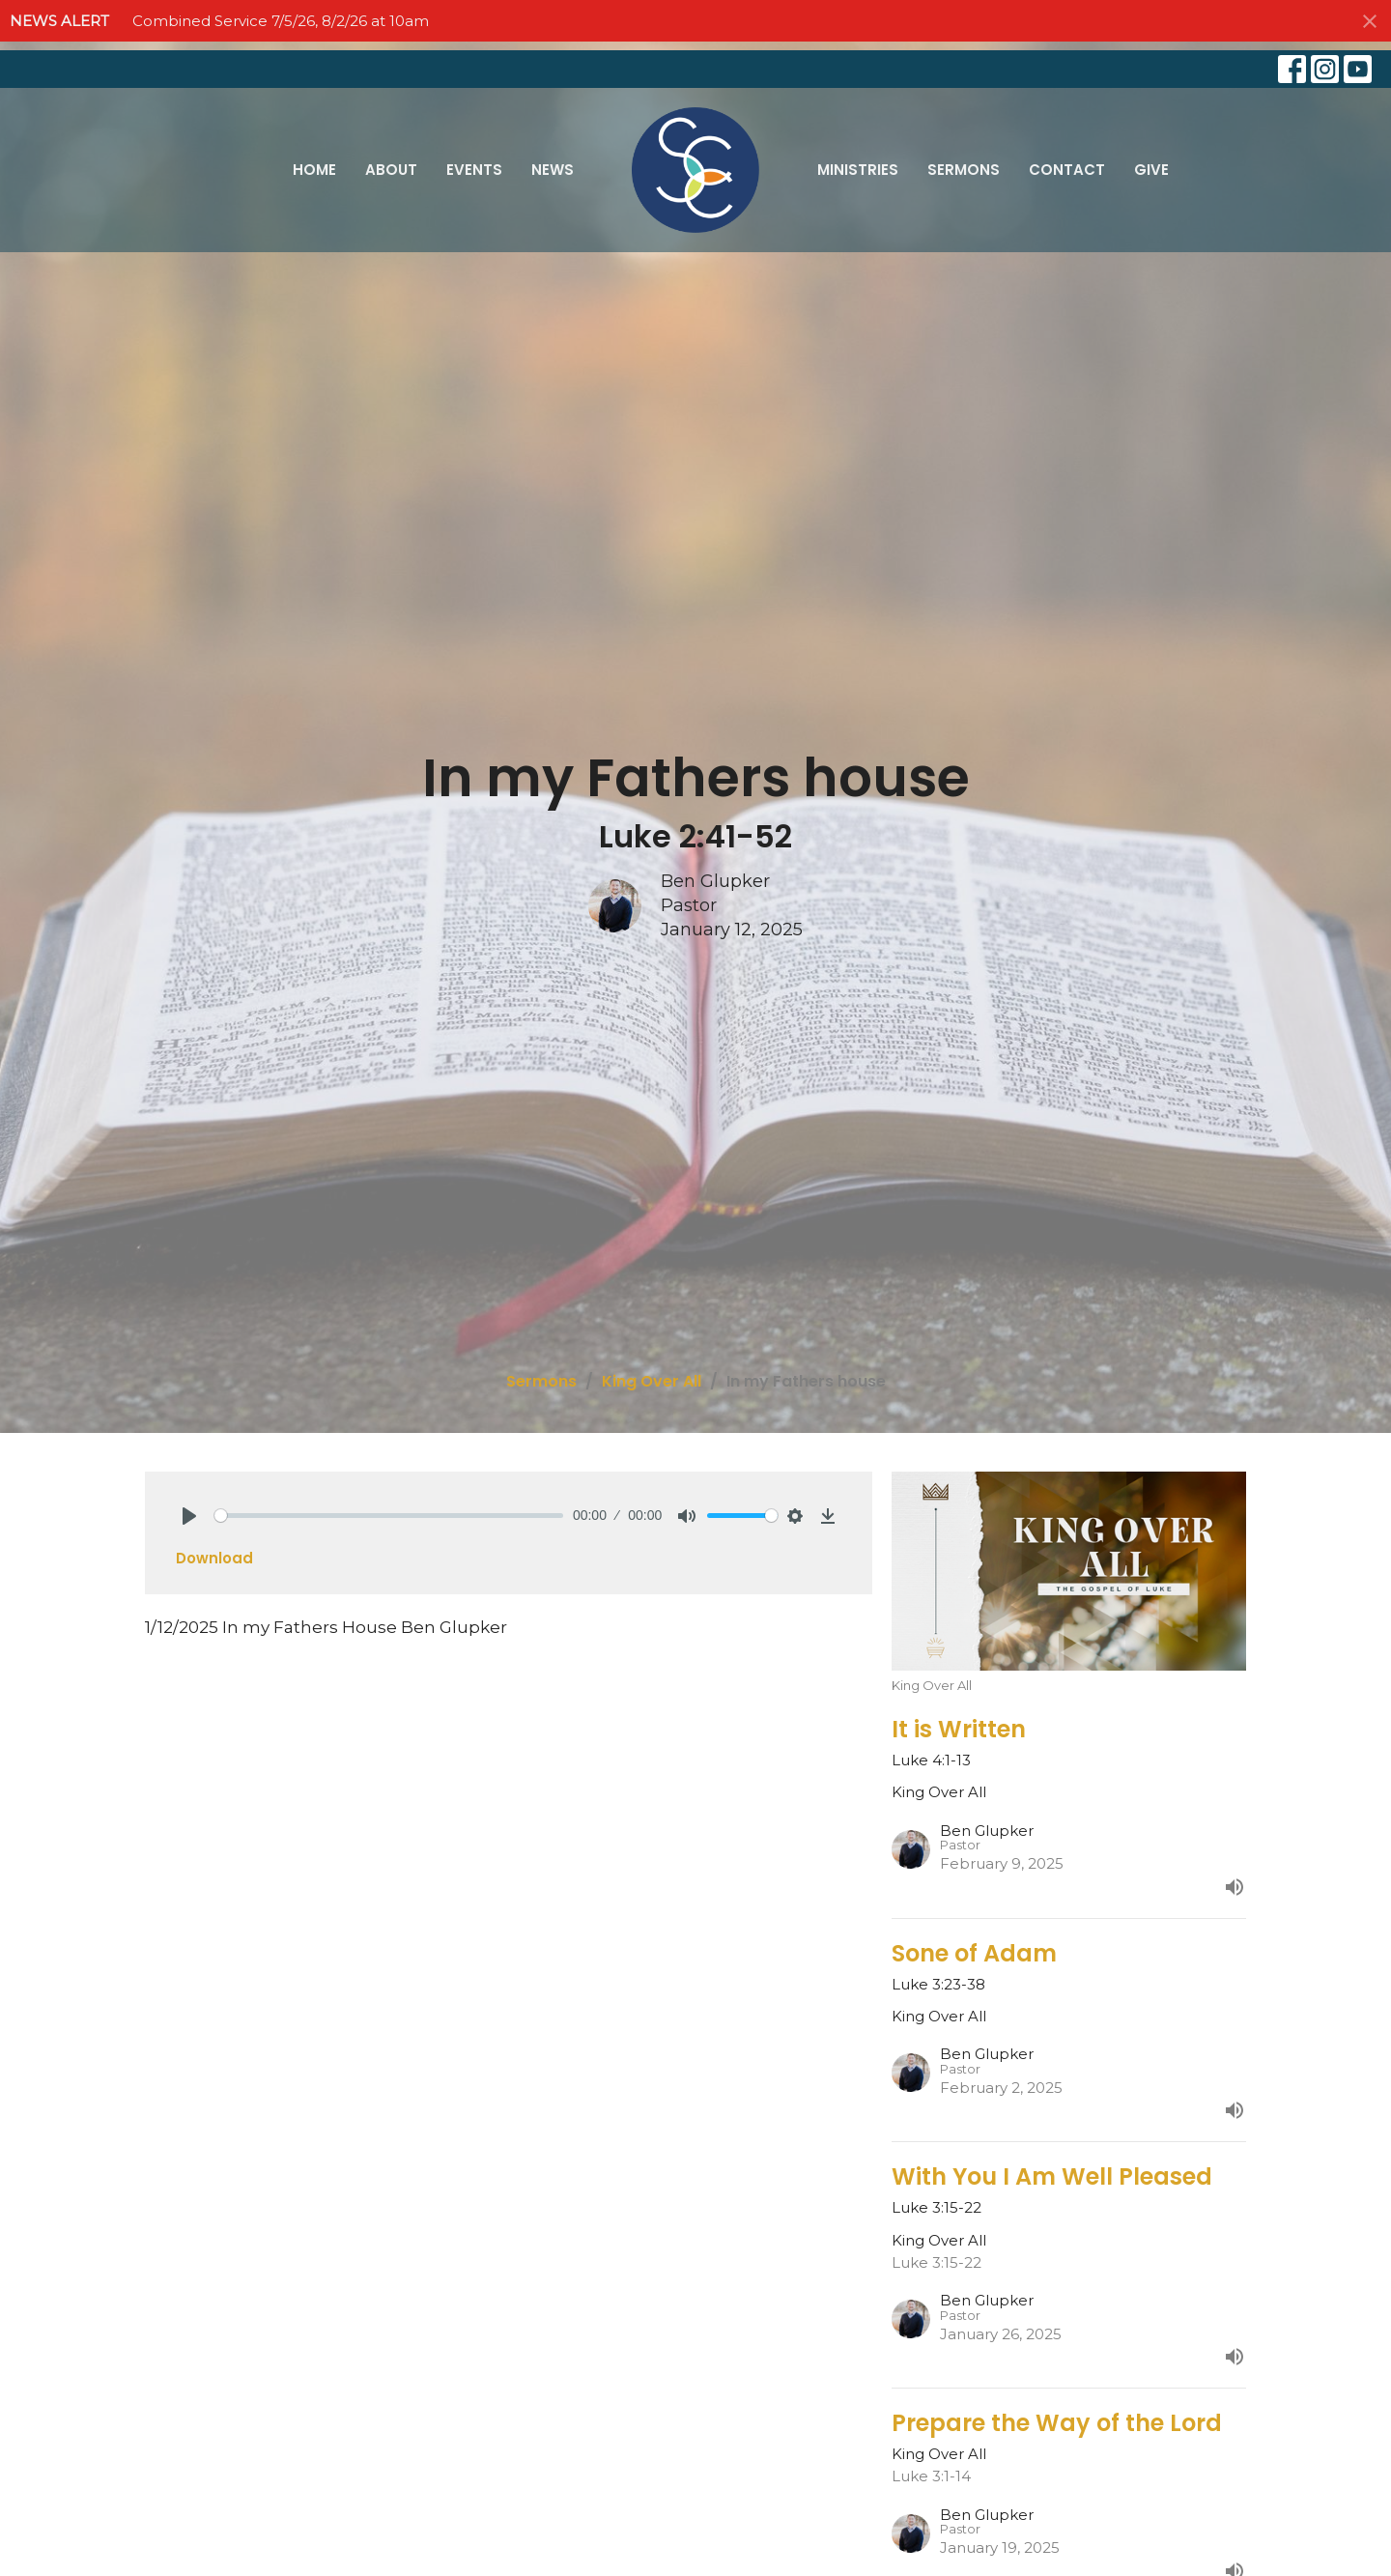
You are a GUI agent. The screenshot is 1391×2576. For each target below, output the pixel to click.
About (391, 169)
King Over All (651, 1381)
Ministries (857, 169)
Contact (1067, 169)
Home (314, 169)
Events (474, 169)
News (552, 169)
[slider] (388, 1515)
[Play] (189, 1516)
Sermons (963, 169)
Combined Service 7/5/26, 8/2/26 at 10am (280, 21)
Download (214, 1558)
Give (1151, 169)
